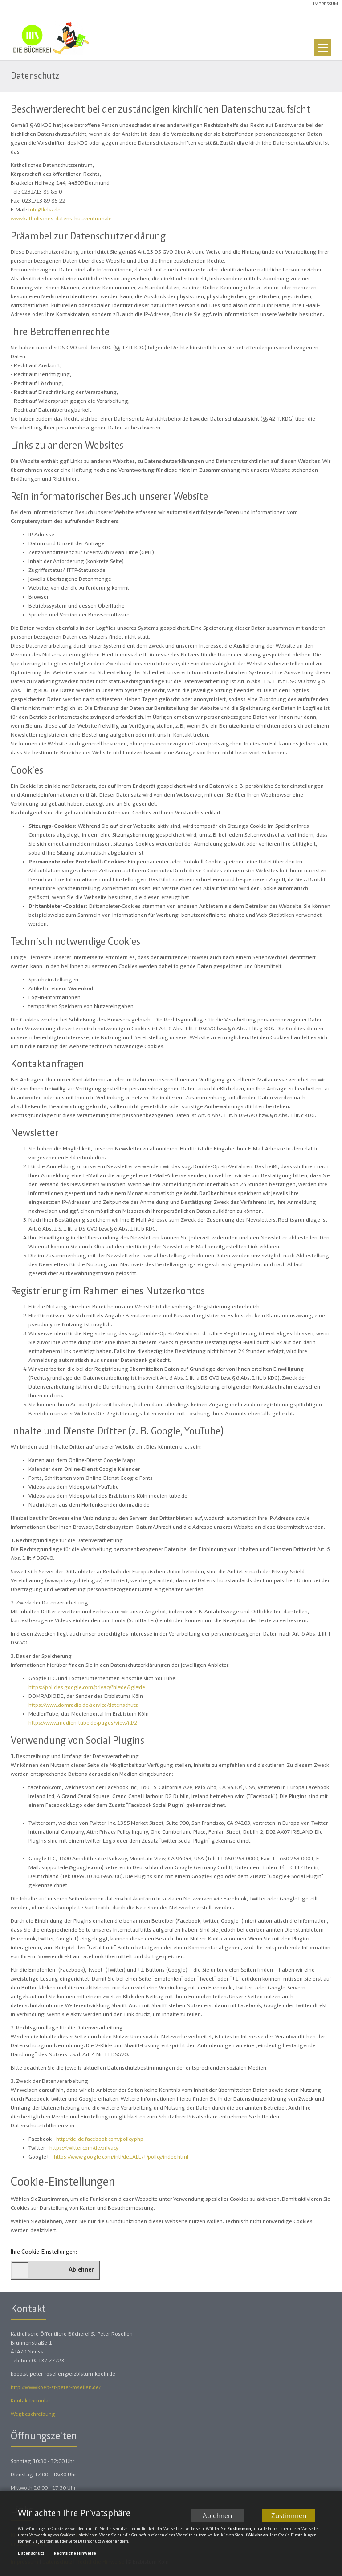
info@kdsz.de (44, 210)
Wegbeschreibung (33, 2415)
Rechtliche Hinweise (75, 2554)
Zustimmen (288, 2516)
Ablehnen (217, 2516)
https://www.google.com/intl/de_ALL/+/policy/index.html (121, 2157)
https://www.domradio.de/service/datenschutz (83, 1706)
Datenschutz (31, 2554)
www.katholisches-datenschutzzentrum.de (61, 219)
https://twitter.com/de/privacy (83, 2148)
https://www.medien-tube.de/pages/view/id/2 (82, 1723)
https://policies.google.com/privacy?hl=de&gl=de (86, 1688)
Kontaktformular (30, 2401)
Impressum (325, 4)
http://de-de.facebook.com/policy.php (99, 2140)
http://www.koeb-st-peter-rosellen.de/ (56, 2388)
